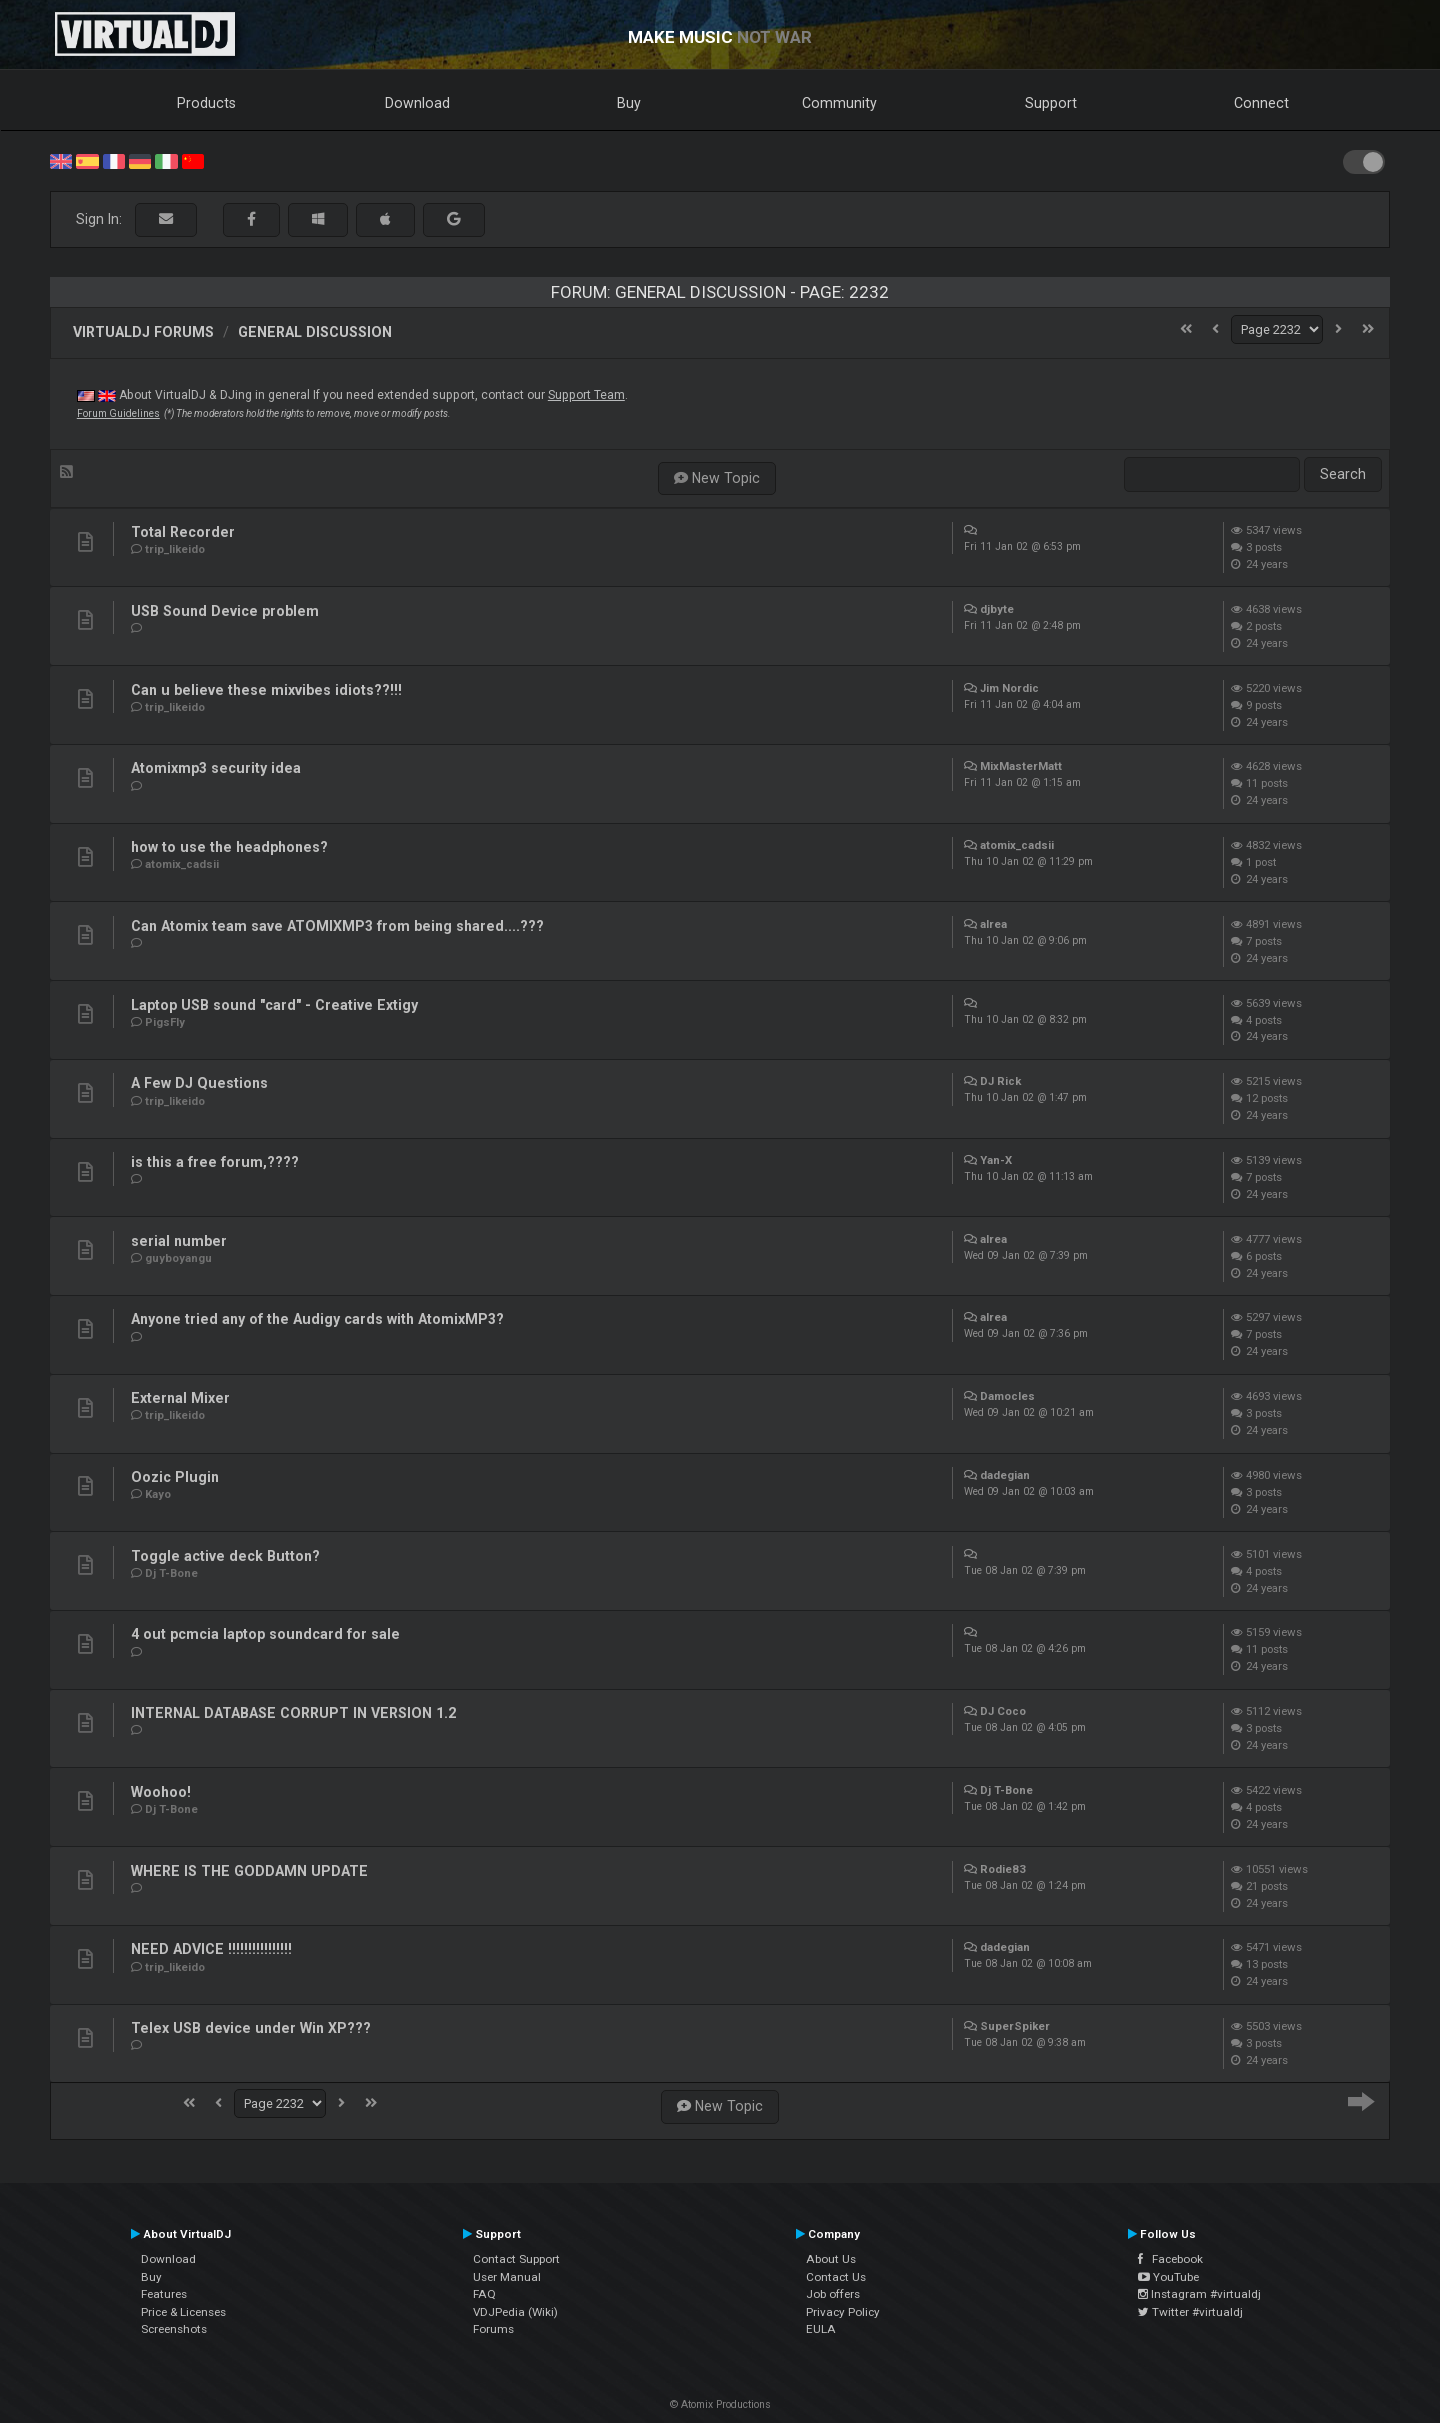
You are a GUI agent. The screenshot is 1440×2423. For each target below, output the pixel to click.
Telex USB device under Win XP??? (251, 2028)
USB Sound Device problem (225, 611)
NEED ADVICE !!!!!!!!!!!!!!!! (211, 1949)
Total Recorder (183, 532)
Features (164, 2294)
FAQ (484, 2294)
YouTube (1168, 2277)
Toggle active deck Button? (225, 1556)
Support (1051, 103)
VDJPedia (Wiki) (515, 2312)
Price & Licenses (183, 2312)
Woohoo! (161, 1792)
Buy (629, 103)
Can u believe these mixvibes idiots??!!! (266, 690)
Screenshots (174, 2329)
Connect (1261, 103)
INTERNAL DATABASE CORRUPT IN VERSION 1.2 (293, 1713)
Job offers (833, 2294)
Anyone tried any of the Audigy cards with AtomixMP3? (317, 1319)
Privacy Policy (843, 2312)
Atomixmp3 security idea (216, 768)
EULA (821, 2329)
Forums (493, 2329)
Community (839, 103)
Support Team (586, 395)
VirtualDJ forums (143, 332)
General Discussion (315, 332)
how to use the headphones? (229, 847)
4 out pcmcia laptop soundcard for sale (265, 1634)
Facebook (1170, 2259)
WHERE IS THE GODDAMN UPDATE (249, 1871)
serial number (179, 1241)
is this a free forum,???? (215, 1162)
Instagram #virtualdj (1199, 2294)
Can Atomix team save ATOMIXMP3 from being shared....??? (337, 926)
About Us (831, 2259)
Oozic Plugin (175, 1477)
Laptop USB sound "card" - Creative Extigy (274, 1005)
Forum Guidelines (118, 413)
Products (206, 103)
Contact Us (836, 2277)
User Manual (507, 2277)
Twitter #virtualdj (1190, 2312)
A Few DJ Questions (199, 1083)
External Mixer (180, 1398)
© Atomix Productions (720, 2404)
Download (417, 103)
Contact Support (516, 2259)
